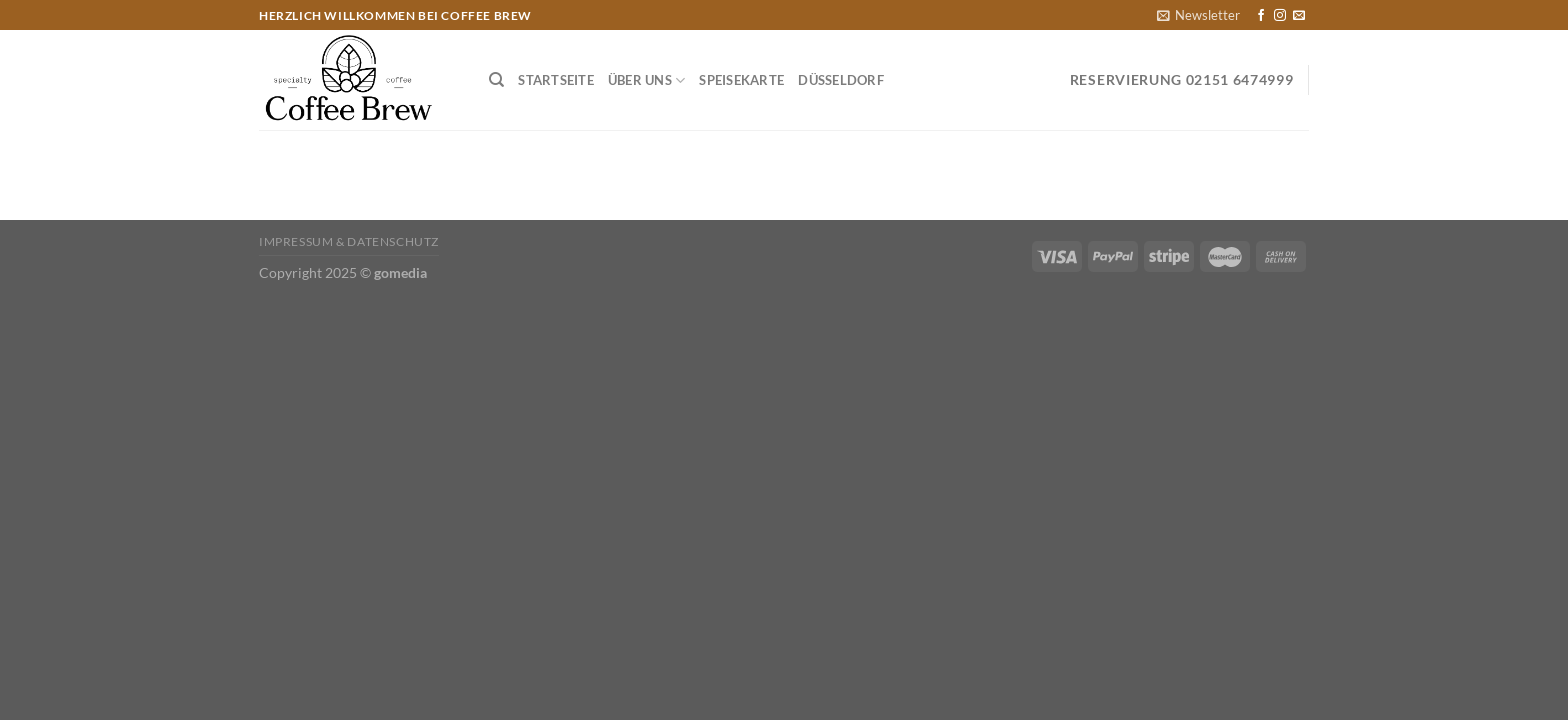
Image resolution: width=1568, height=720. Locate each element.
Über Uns (647, 80)
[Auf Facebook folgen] (1261, 16)
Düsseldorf (841, 80)
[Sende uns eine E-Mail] (1299, 16)
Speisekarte (741, 80)
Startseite (556, 80)
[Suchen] (496, 80)
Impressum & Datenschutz (349, 241)
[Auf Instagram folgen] (1280, 16)
